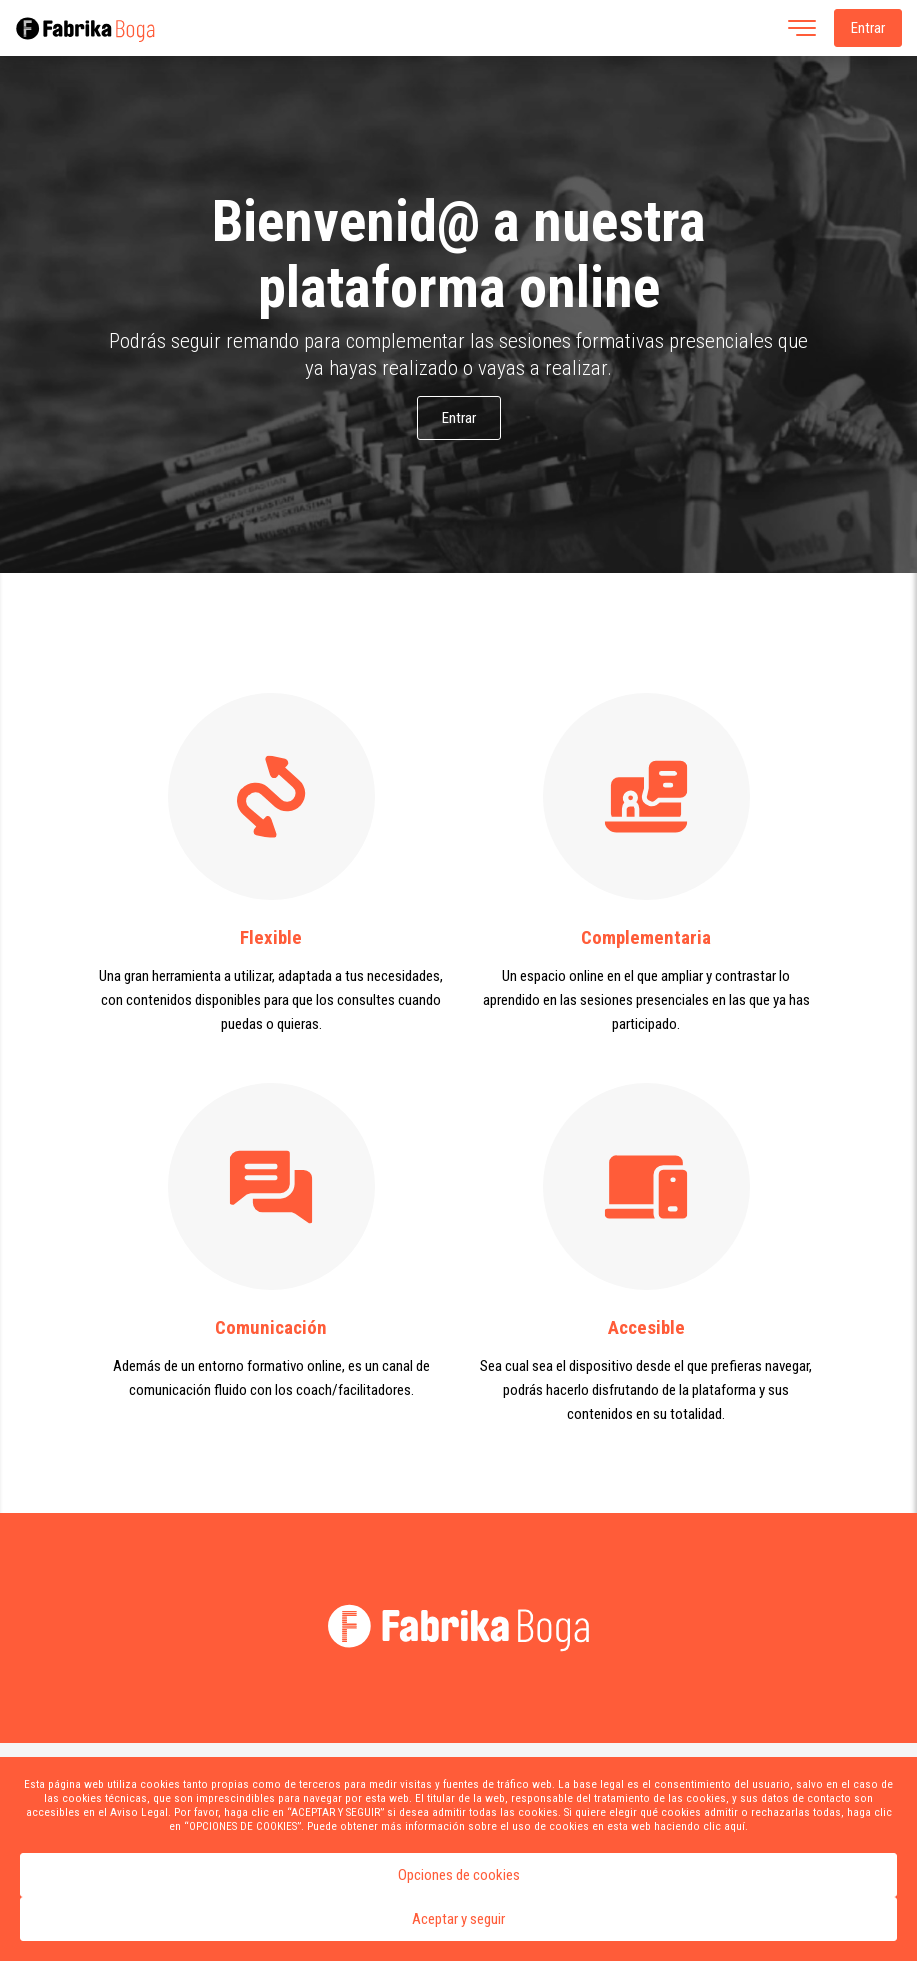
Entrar (868, 28)
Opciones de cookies (459, 1875)
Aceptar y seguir (458, 1919)
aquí (734, 1826)
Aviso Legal (139, 1812)
